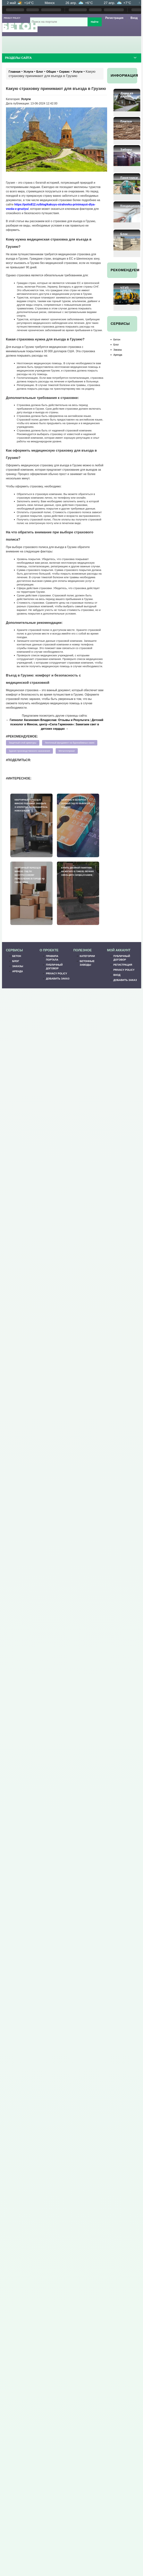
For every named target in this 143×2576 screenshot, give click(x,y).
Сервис (64, 71)
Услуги (28, 71)
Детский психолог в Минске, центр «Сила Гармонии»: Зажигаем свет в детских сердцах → (56, 2312)
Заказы (117, 349)
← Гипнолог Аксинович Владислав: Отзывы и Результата (47, 2307)
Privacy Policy (12, 18)
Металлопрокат (67, 2338)
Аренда (117, 354)
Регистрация (114, 17)
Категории (87, 2543)
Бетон (116, 339)
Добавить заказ (58, 2566)
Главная (14, 71)
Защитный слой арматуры (22, 2330)
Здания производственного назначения (29, 2338)
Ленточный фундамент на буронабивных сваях (70, 2330)
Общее (51, 71)
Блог (39, 71)
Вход (134, 17)
